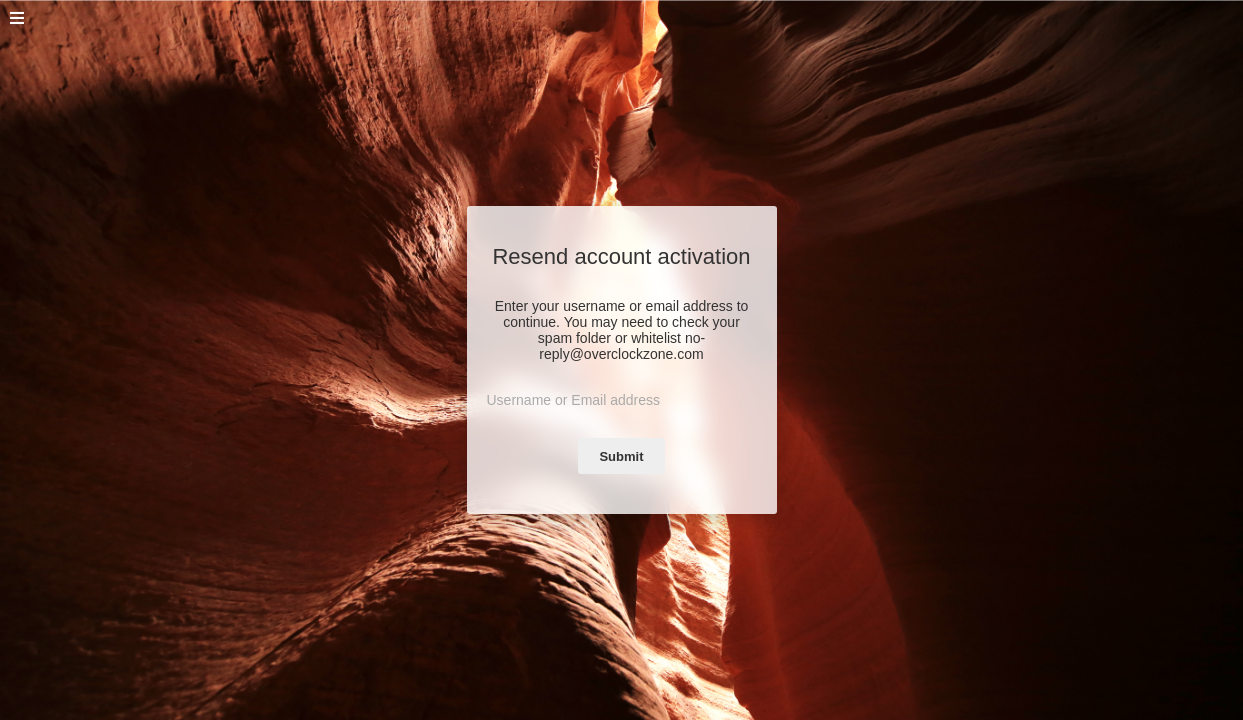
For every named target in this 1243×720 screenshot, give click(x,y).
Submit (621, 456)
